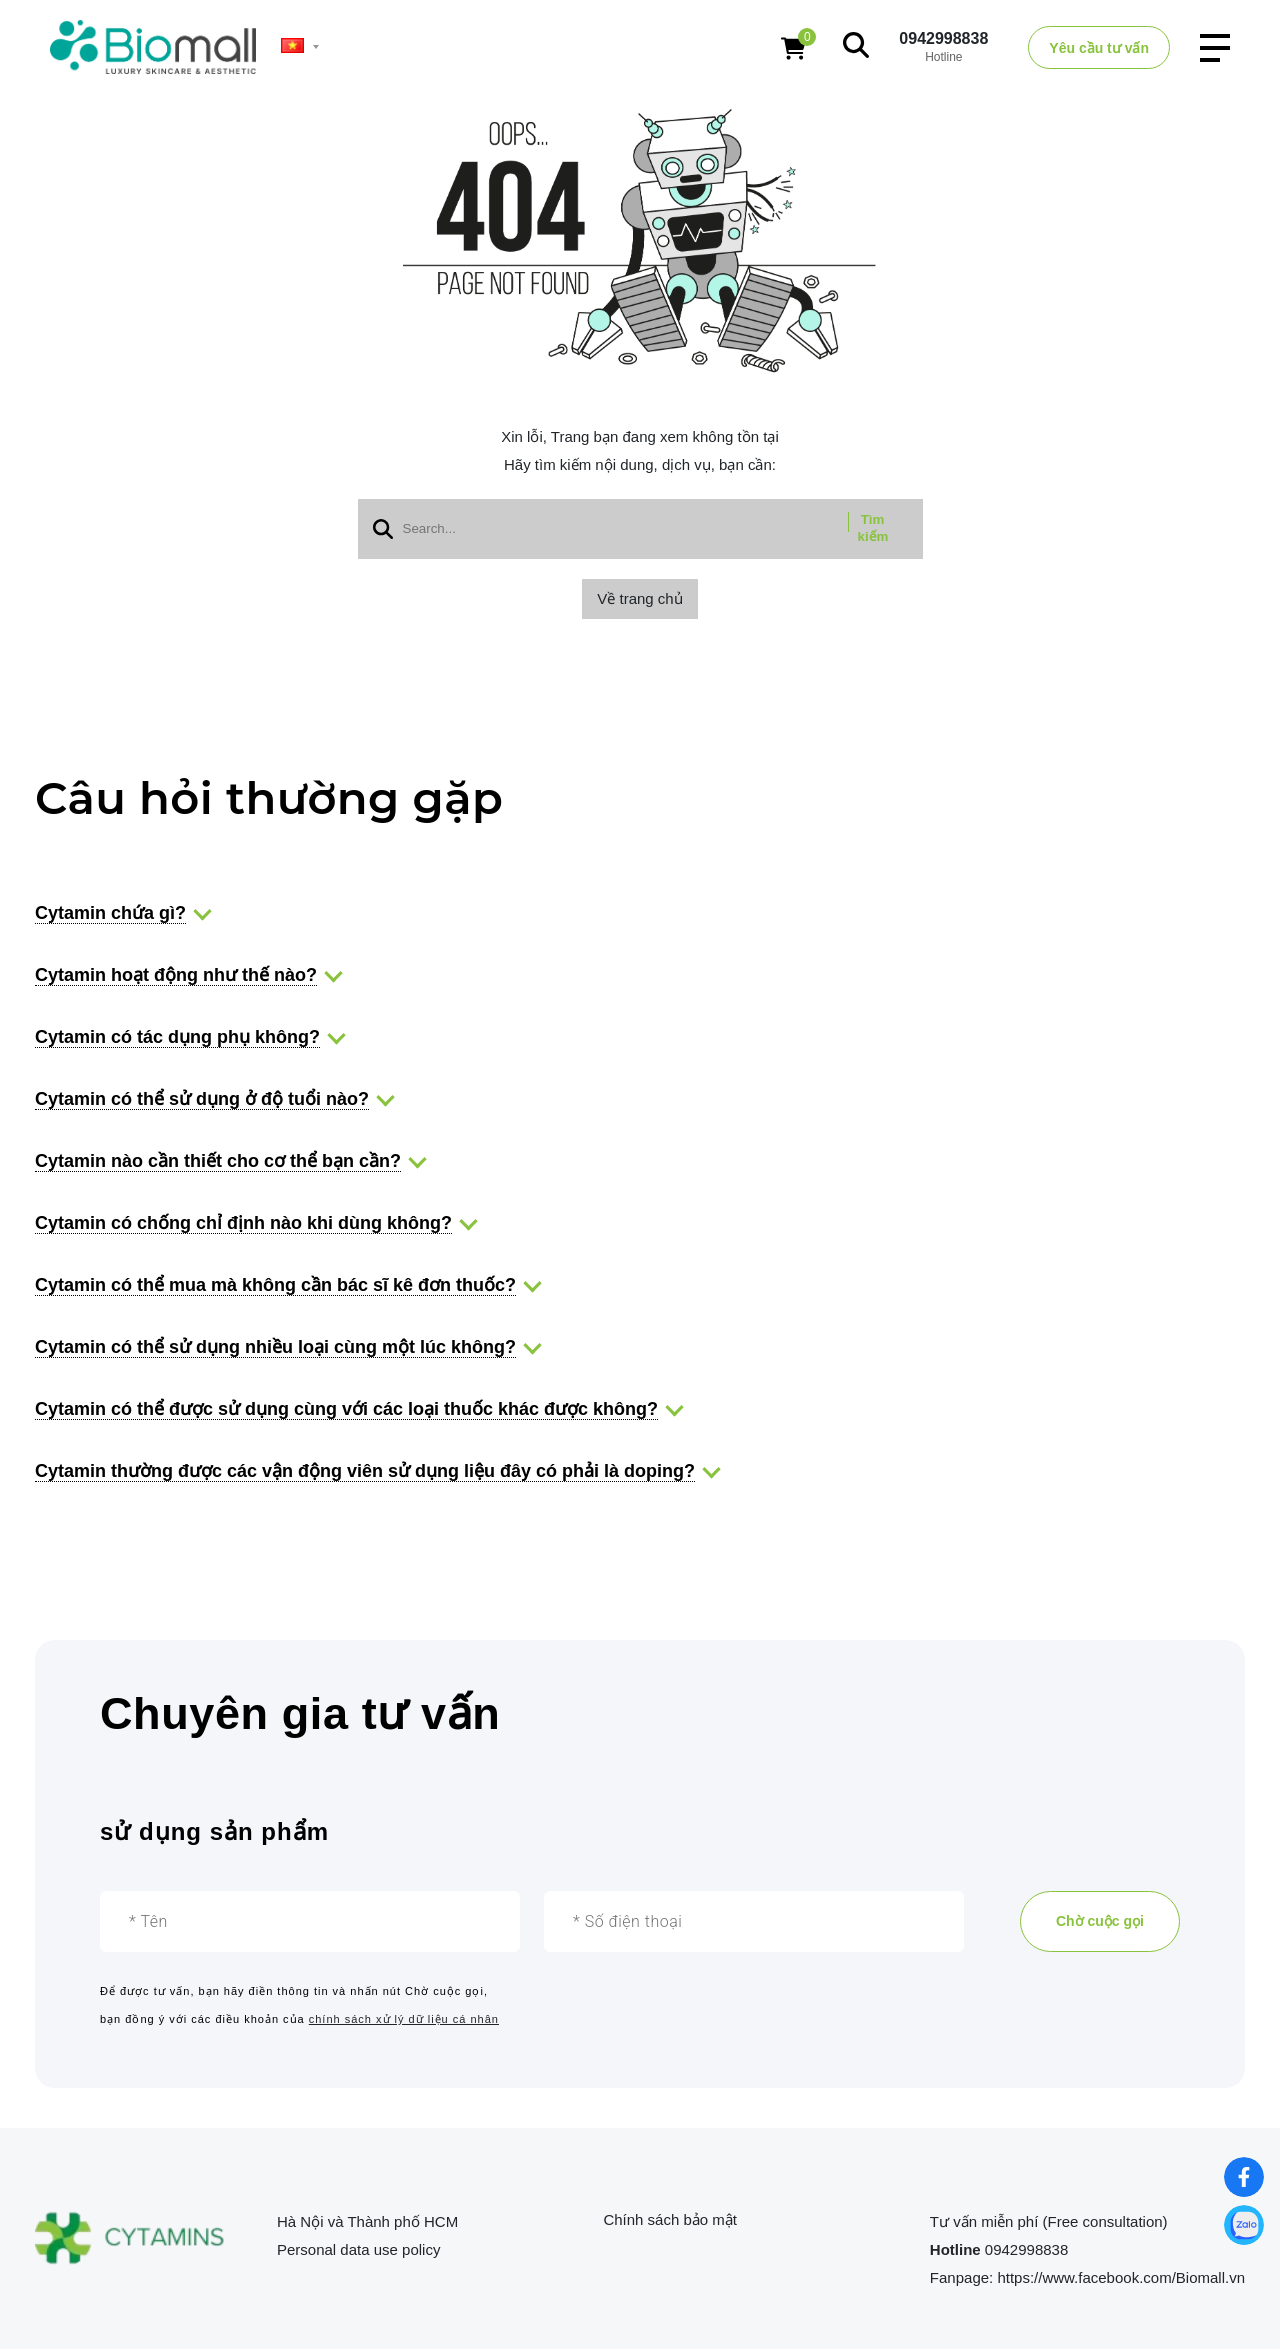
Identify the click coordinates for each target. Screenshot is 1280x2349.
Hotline (957, 2249)
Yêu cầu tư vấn (1099, 48)
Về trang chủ (639, 598)
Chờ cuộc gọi (1100, 1921)
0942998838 (943, 38)
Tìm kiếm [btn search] (873, 528)
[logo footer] (134, 2239)
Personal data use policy (358, 2249)
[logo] (153, 47)
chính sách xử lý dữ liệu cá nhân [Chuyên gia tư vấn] (404, 2019)
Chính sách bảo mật (670, 2219)
